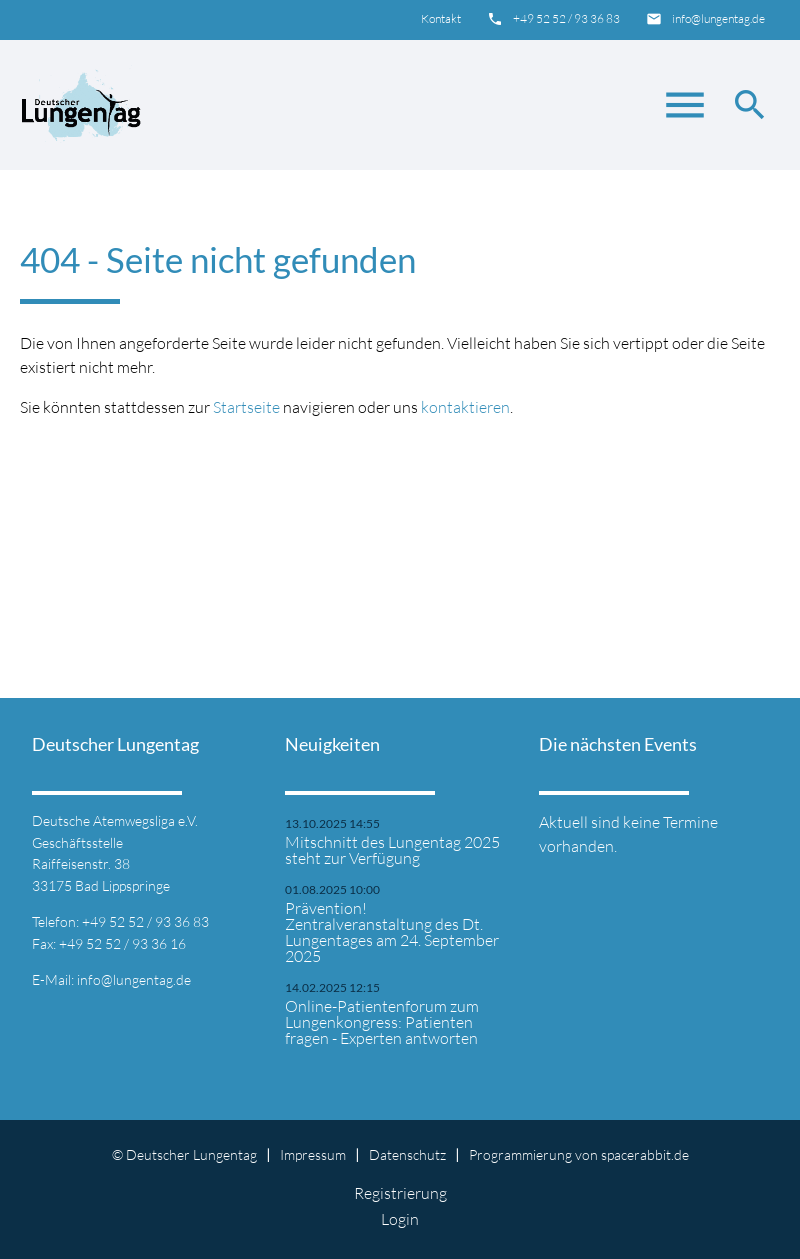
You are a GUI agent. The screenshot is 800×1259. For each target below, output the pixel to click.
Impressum (313, 1154)
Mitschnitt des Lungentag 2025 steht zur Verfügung (392, 850)
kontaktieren (465, 407)
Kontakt (441, 18)
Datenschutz (407, 1154)
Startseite (246, 407)
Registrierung (400, 1193)
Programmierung (520, 1154)
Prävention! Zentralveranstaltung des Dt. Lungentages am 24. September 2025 (392, 932)
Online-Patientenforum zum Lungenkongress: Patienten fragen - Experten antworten (382, 1022)
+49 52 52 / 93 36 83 (566, 18)
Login (400, 1219)
